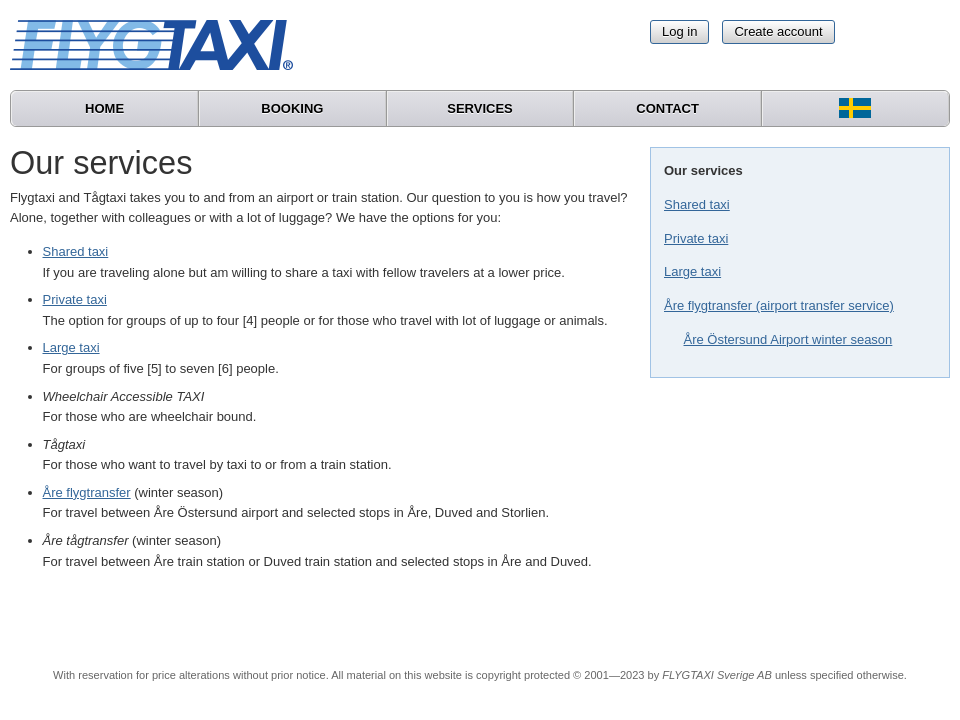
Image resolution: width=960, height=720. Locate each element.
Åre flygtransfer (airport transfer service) (779, 305)
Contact (667, 108)
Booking (292, 108)
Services (480, 108)
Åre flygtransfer (87, 492)
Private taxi (696, 238)
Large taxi (692, 271)
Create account (778, 31)
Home (104, 108)
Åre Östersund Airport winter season (788, 339)
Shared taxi (697, 204)
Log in (679, 31)
